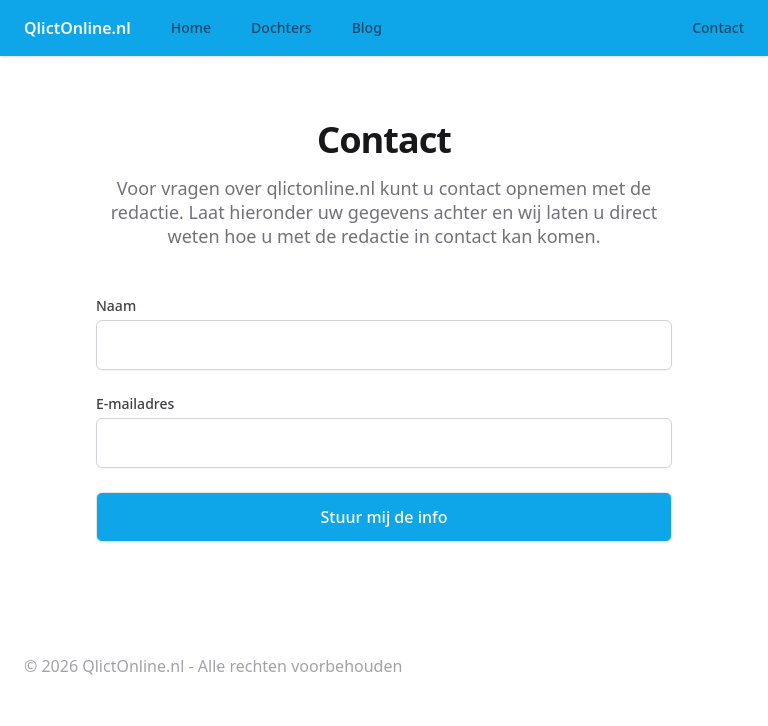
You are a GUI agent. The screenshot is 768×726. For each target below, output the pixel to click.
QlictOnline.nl (77, 28)
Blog (367, 27)
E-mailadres (135, 403)
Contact (718, 27)
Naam (116, 305)
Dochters (281, 27)
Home (191, 27)
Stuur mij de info (384, 517)
